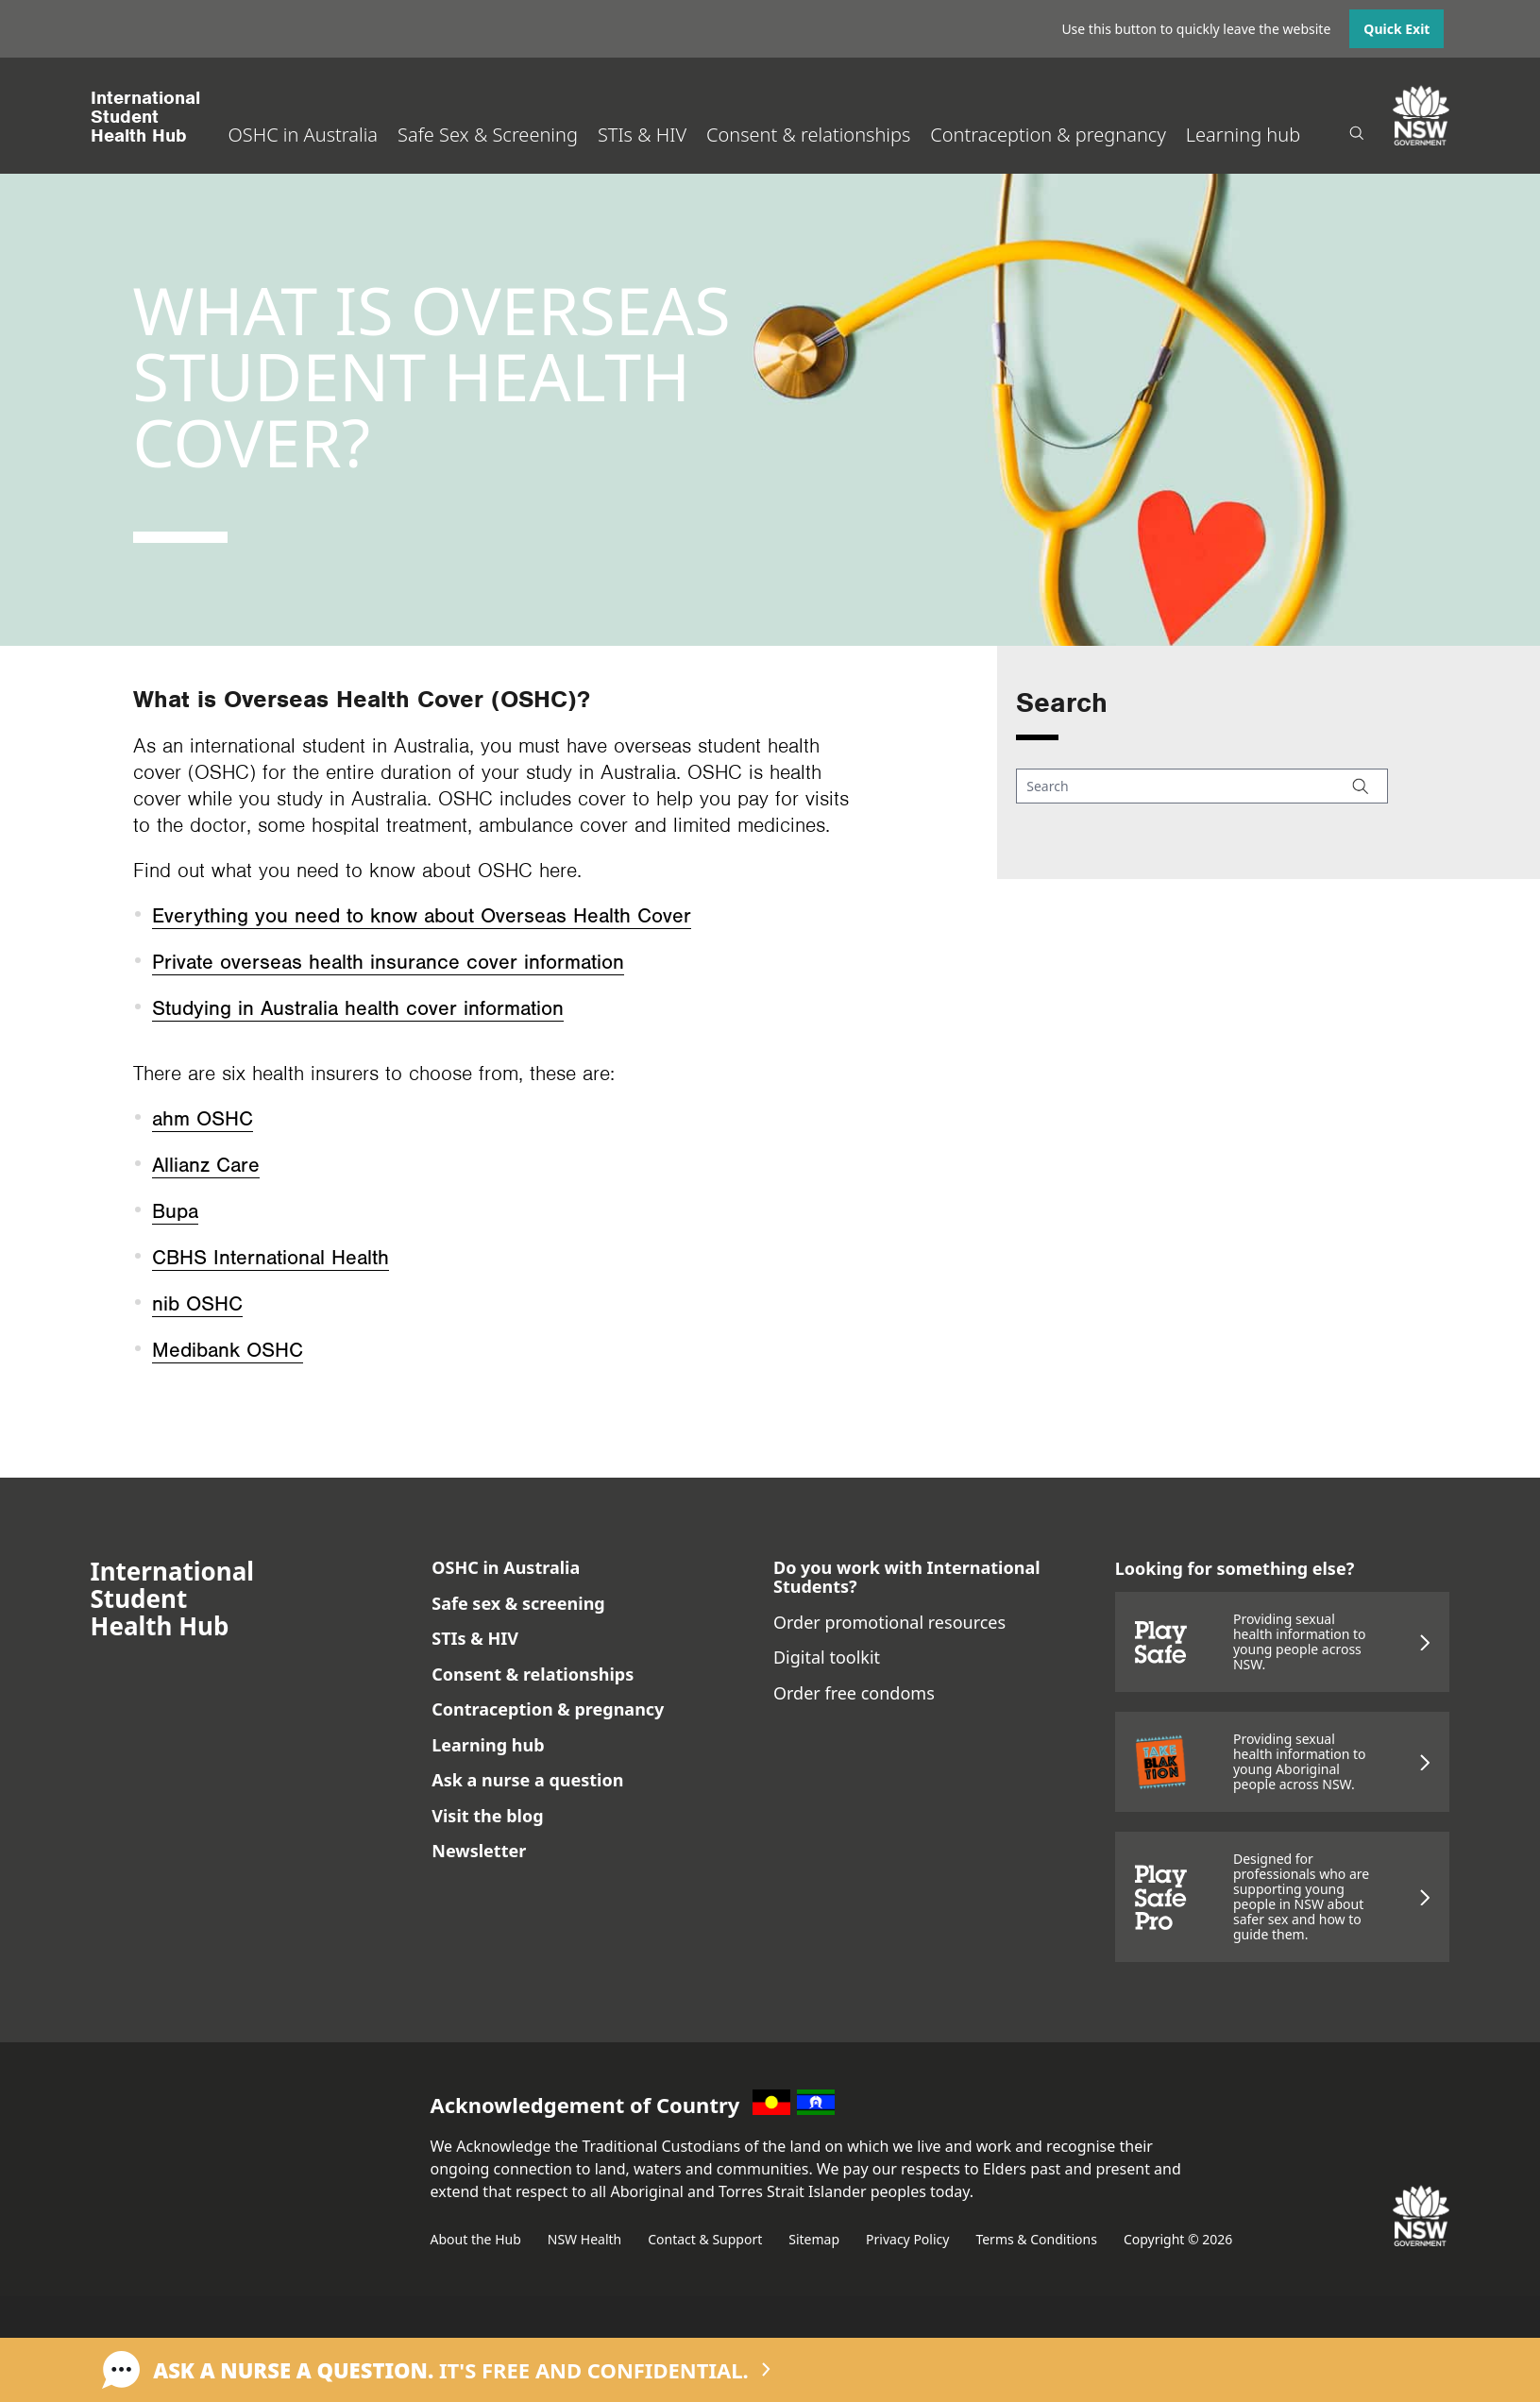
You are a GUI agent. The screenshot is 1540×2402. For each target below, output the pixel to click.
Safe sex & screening (518, 1603)
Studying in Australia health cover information (358, 1009)
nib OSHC (197, 1304)
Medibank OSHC (227, 1350)
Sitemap (813, 2239)
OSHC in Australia (303, 134)
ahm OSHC (202, 1119)
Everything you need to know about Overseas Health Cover (421, 916)
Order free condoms (854, 1692)
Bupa (175, 1212)
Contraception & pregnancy (1047, 134)
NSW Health (584, 2239)
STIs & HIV (642, 134)
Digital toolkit (826, 1657)
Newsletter (479, 1850)
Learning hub (1243, 134)
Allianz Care (206, 1165)
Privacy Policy (907, 2239)
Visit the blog (487, 1815)
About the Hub (476, 2239)
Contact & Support (705, 2239)
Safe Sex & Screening (488, 134)
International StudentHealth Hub (145, 117)
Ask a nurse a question (527, 1779)
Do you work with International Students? (907, 1577)
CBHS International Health (270, 1258)
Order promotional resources (889, 1622)
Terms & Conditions (1036, 2239)
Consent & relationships (808, 134)
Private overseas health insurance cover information (388, 962)
